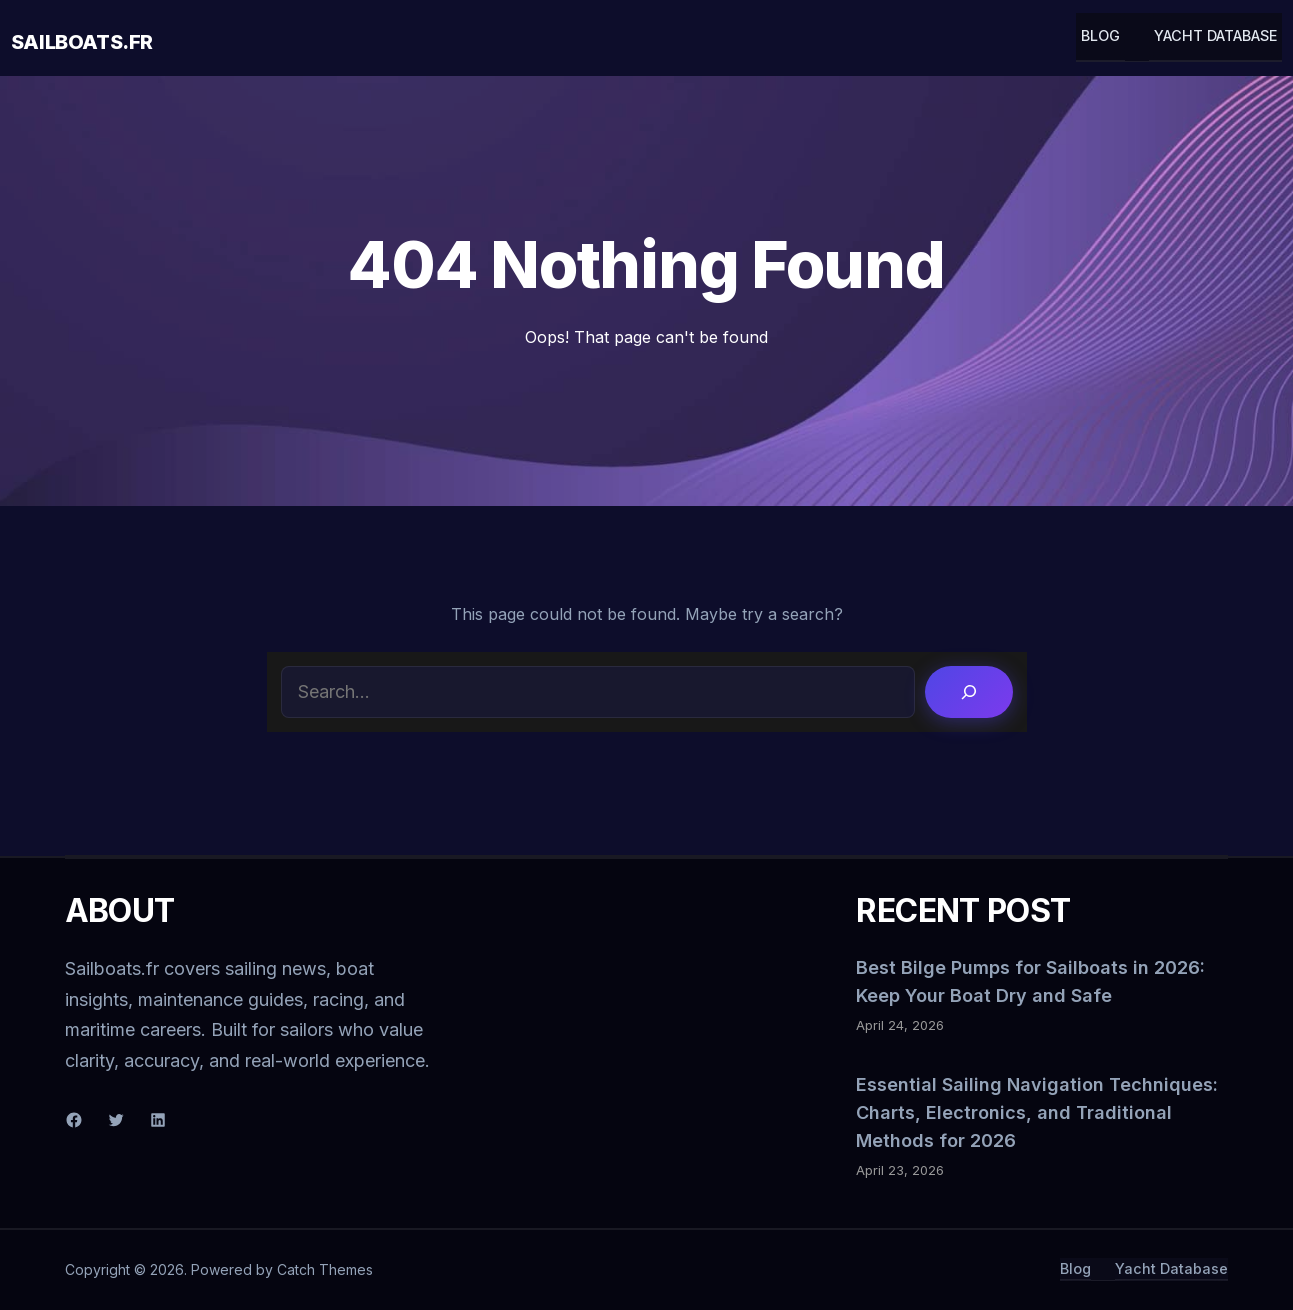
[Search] (969, 692)
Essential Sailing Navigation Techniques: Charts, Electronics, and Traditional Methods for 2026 (1037, 1112)
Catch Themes (325, 1269)
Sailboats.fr (82, 42)
